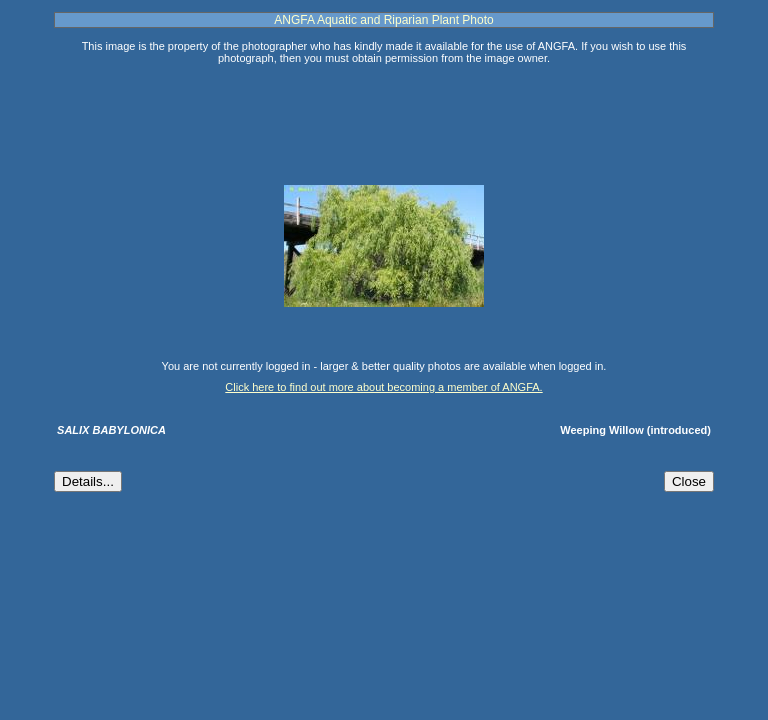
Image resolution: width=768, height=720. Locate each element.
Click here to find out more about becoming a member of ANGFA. (383, 387)
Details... (88, 481)
